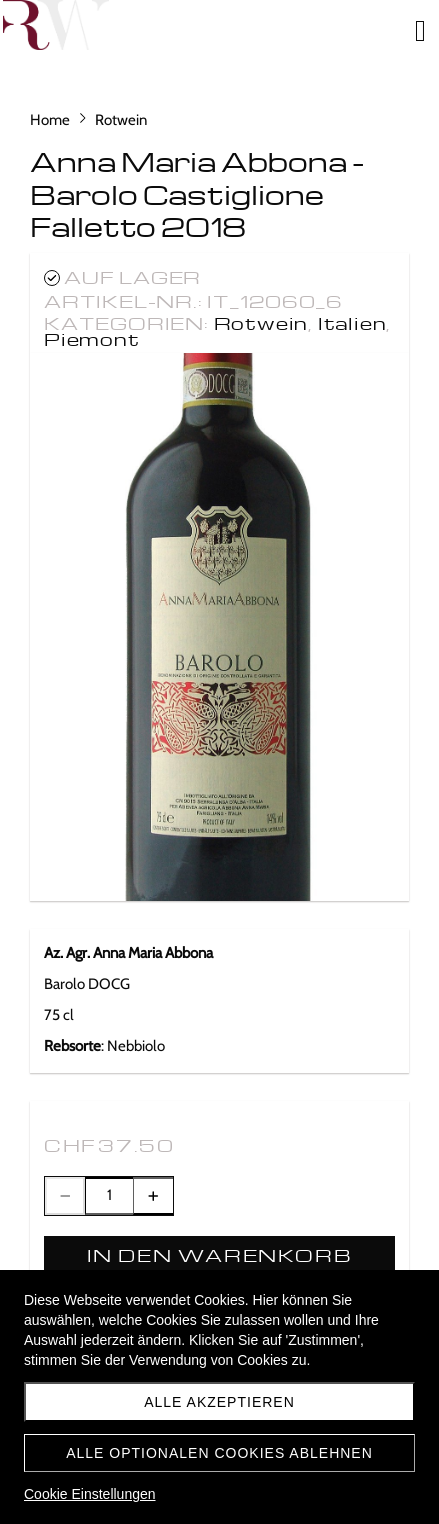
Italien (352, 322)
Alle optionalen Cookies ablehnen (219, 1453)
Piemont (92, 338)
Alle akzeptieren (219, 1402)
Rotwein (261, 322)
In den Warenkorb (220, 1254)
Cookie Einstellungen (90, 1494)
